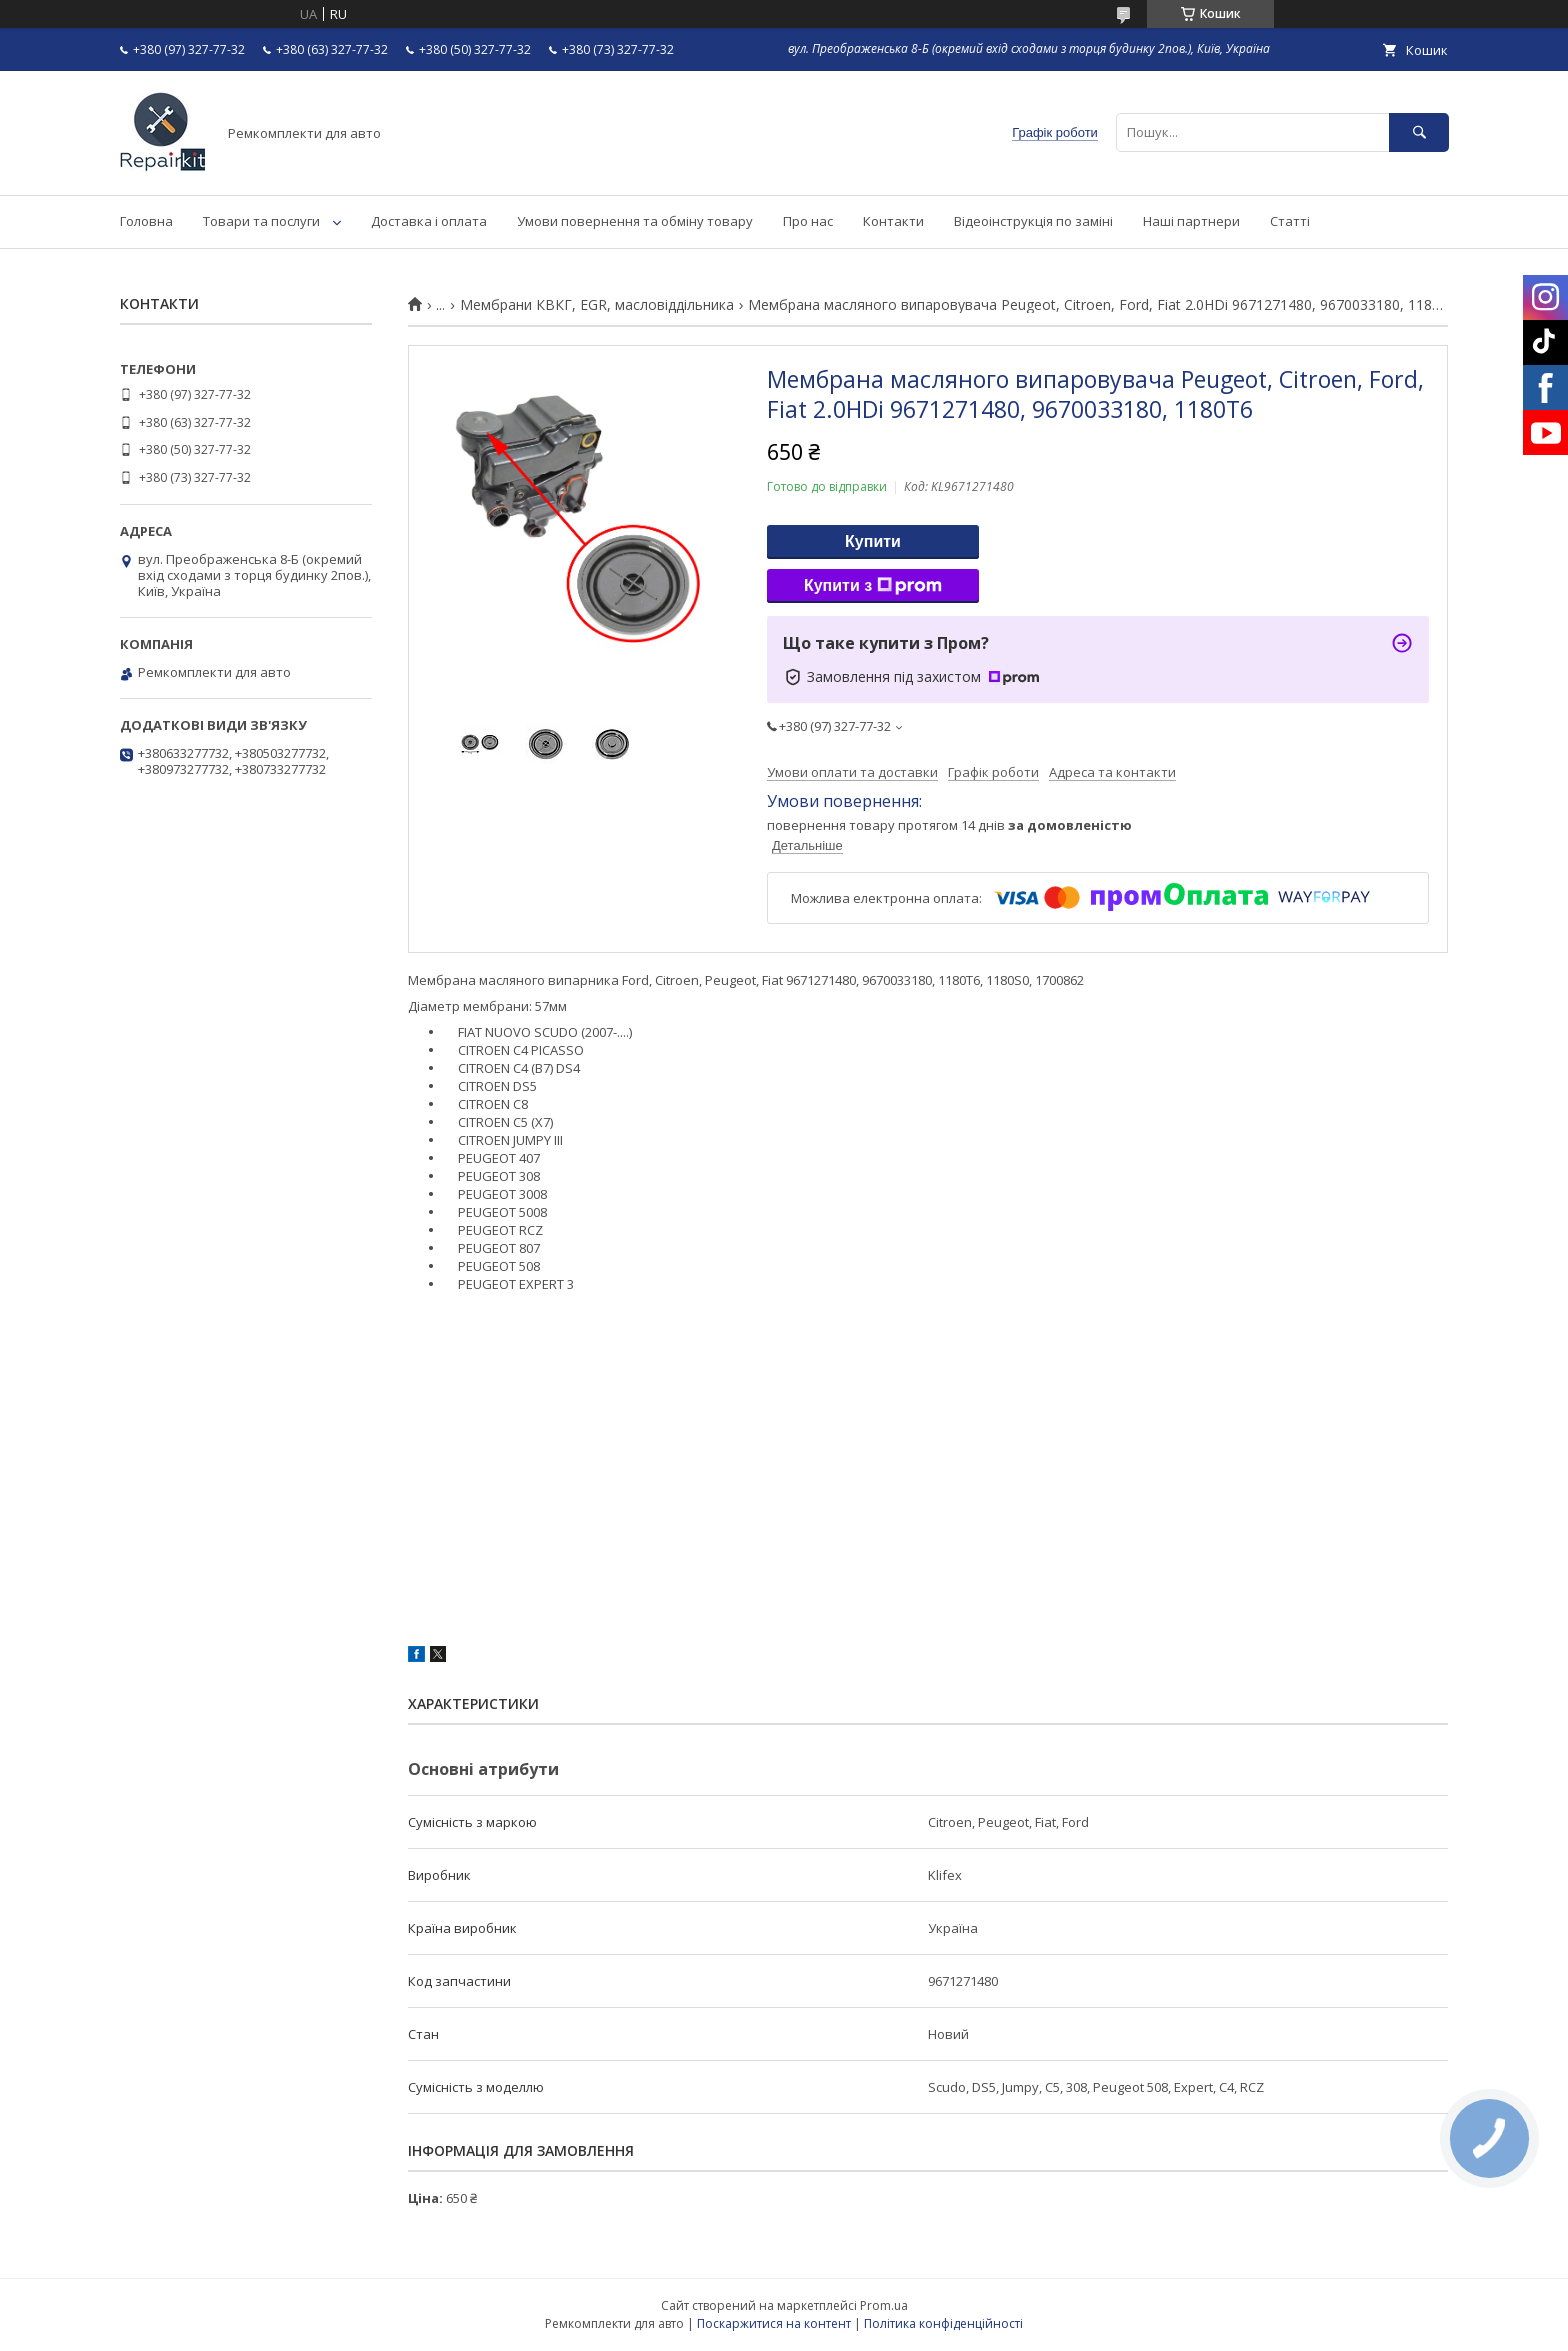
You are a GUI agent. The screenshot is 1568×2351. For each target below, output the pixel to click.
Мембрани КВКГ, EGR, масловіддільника (597, 305)
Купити (873, 541)
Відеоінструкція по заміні (1033, 221)
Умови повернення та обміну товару (635, 221)
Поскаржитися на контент (774, 2323)
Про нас (808, 221)
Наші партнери (1191, 221)
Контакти (893, 221)
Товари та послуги (261, 221)
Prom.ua (884, 2305)
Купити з (873, 586)
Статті (1290, 221)
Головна (146, 221)
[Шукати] (1419, 132)
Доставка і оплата (429, 221)
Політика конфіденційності (943, 2323)
